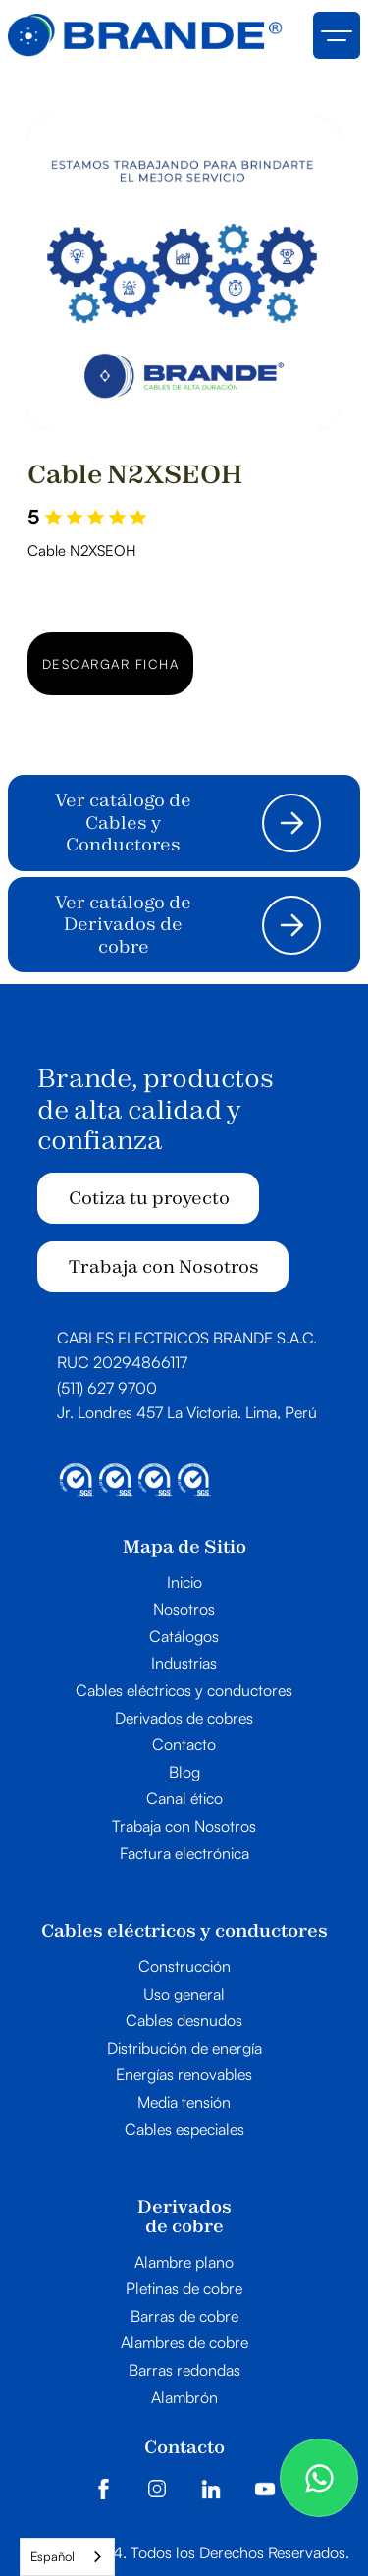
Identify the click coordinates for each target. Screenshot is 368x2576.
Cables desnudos (184, 2021)
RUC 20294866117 (122, 1362)
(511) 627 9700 (107, 1388)
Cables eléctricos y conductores (184, 1691)
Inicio (184, 1583)
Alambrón (184, 2398)
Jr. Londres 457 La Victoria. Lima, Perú (187, 1412)
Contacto (184, 1745)
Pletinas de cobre (184, 2289)
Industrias (184, 1663)
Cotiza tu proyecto (149, 1197)
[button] (336, 35)
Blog (184, 1772)
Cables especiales (184, 2130)
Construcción (184, 1967)
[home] (145, 35)
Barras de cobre (184, 2317)
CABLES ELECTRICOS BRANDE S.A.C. (187, 1337)
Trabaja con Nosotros (164, 1266)
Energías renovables (184, 2075)
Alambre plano (184, 2263)
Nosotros (184, 1609)
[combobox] (67, 2557)
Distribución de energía (184, 2048)
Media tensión (184, 2102)
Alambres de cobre (184, 2343)
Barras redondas (184, 2371)
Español (52, 2556)
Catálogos (184, 1637)
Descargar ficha (111, 664)
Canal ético (184, 1799)
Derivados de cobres (184, 1718)
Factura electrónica (184, 1854)
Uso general (184, 1994)
